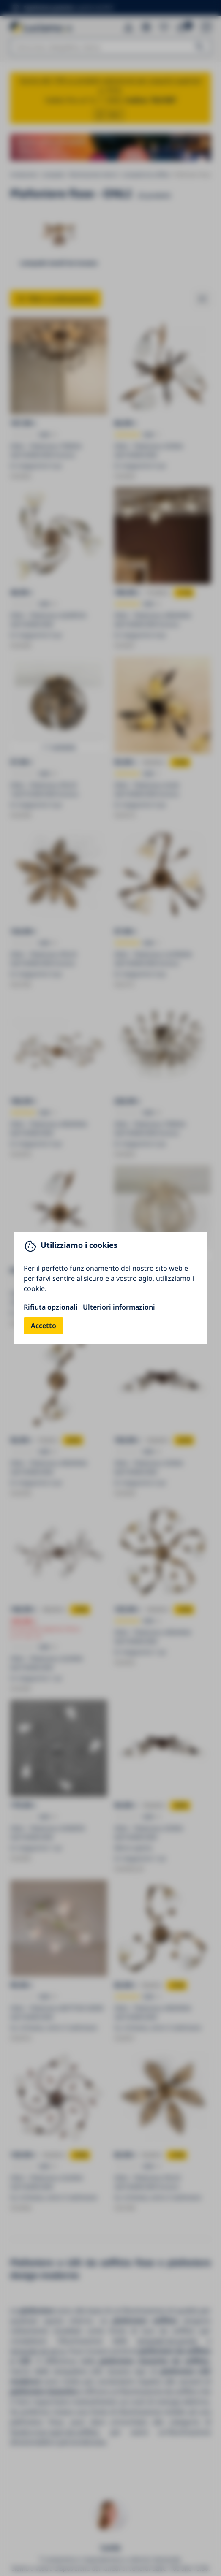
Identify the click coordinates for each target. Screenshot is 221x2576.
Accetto (43, 1325)
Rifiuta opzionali (51, 1307)
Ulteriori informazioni (119, 1307)
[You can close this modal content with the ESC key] (110, 1288)
